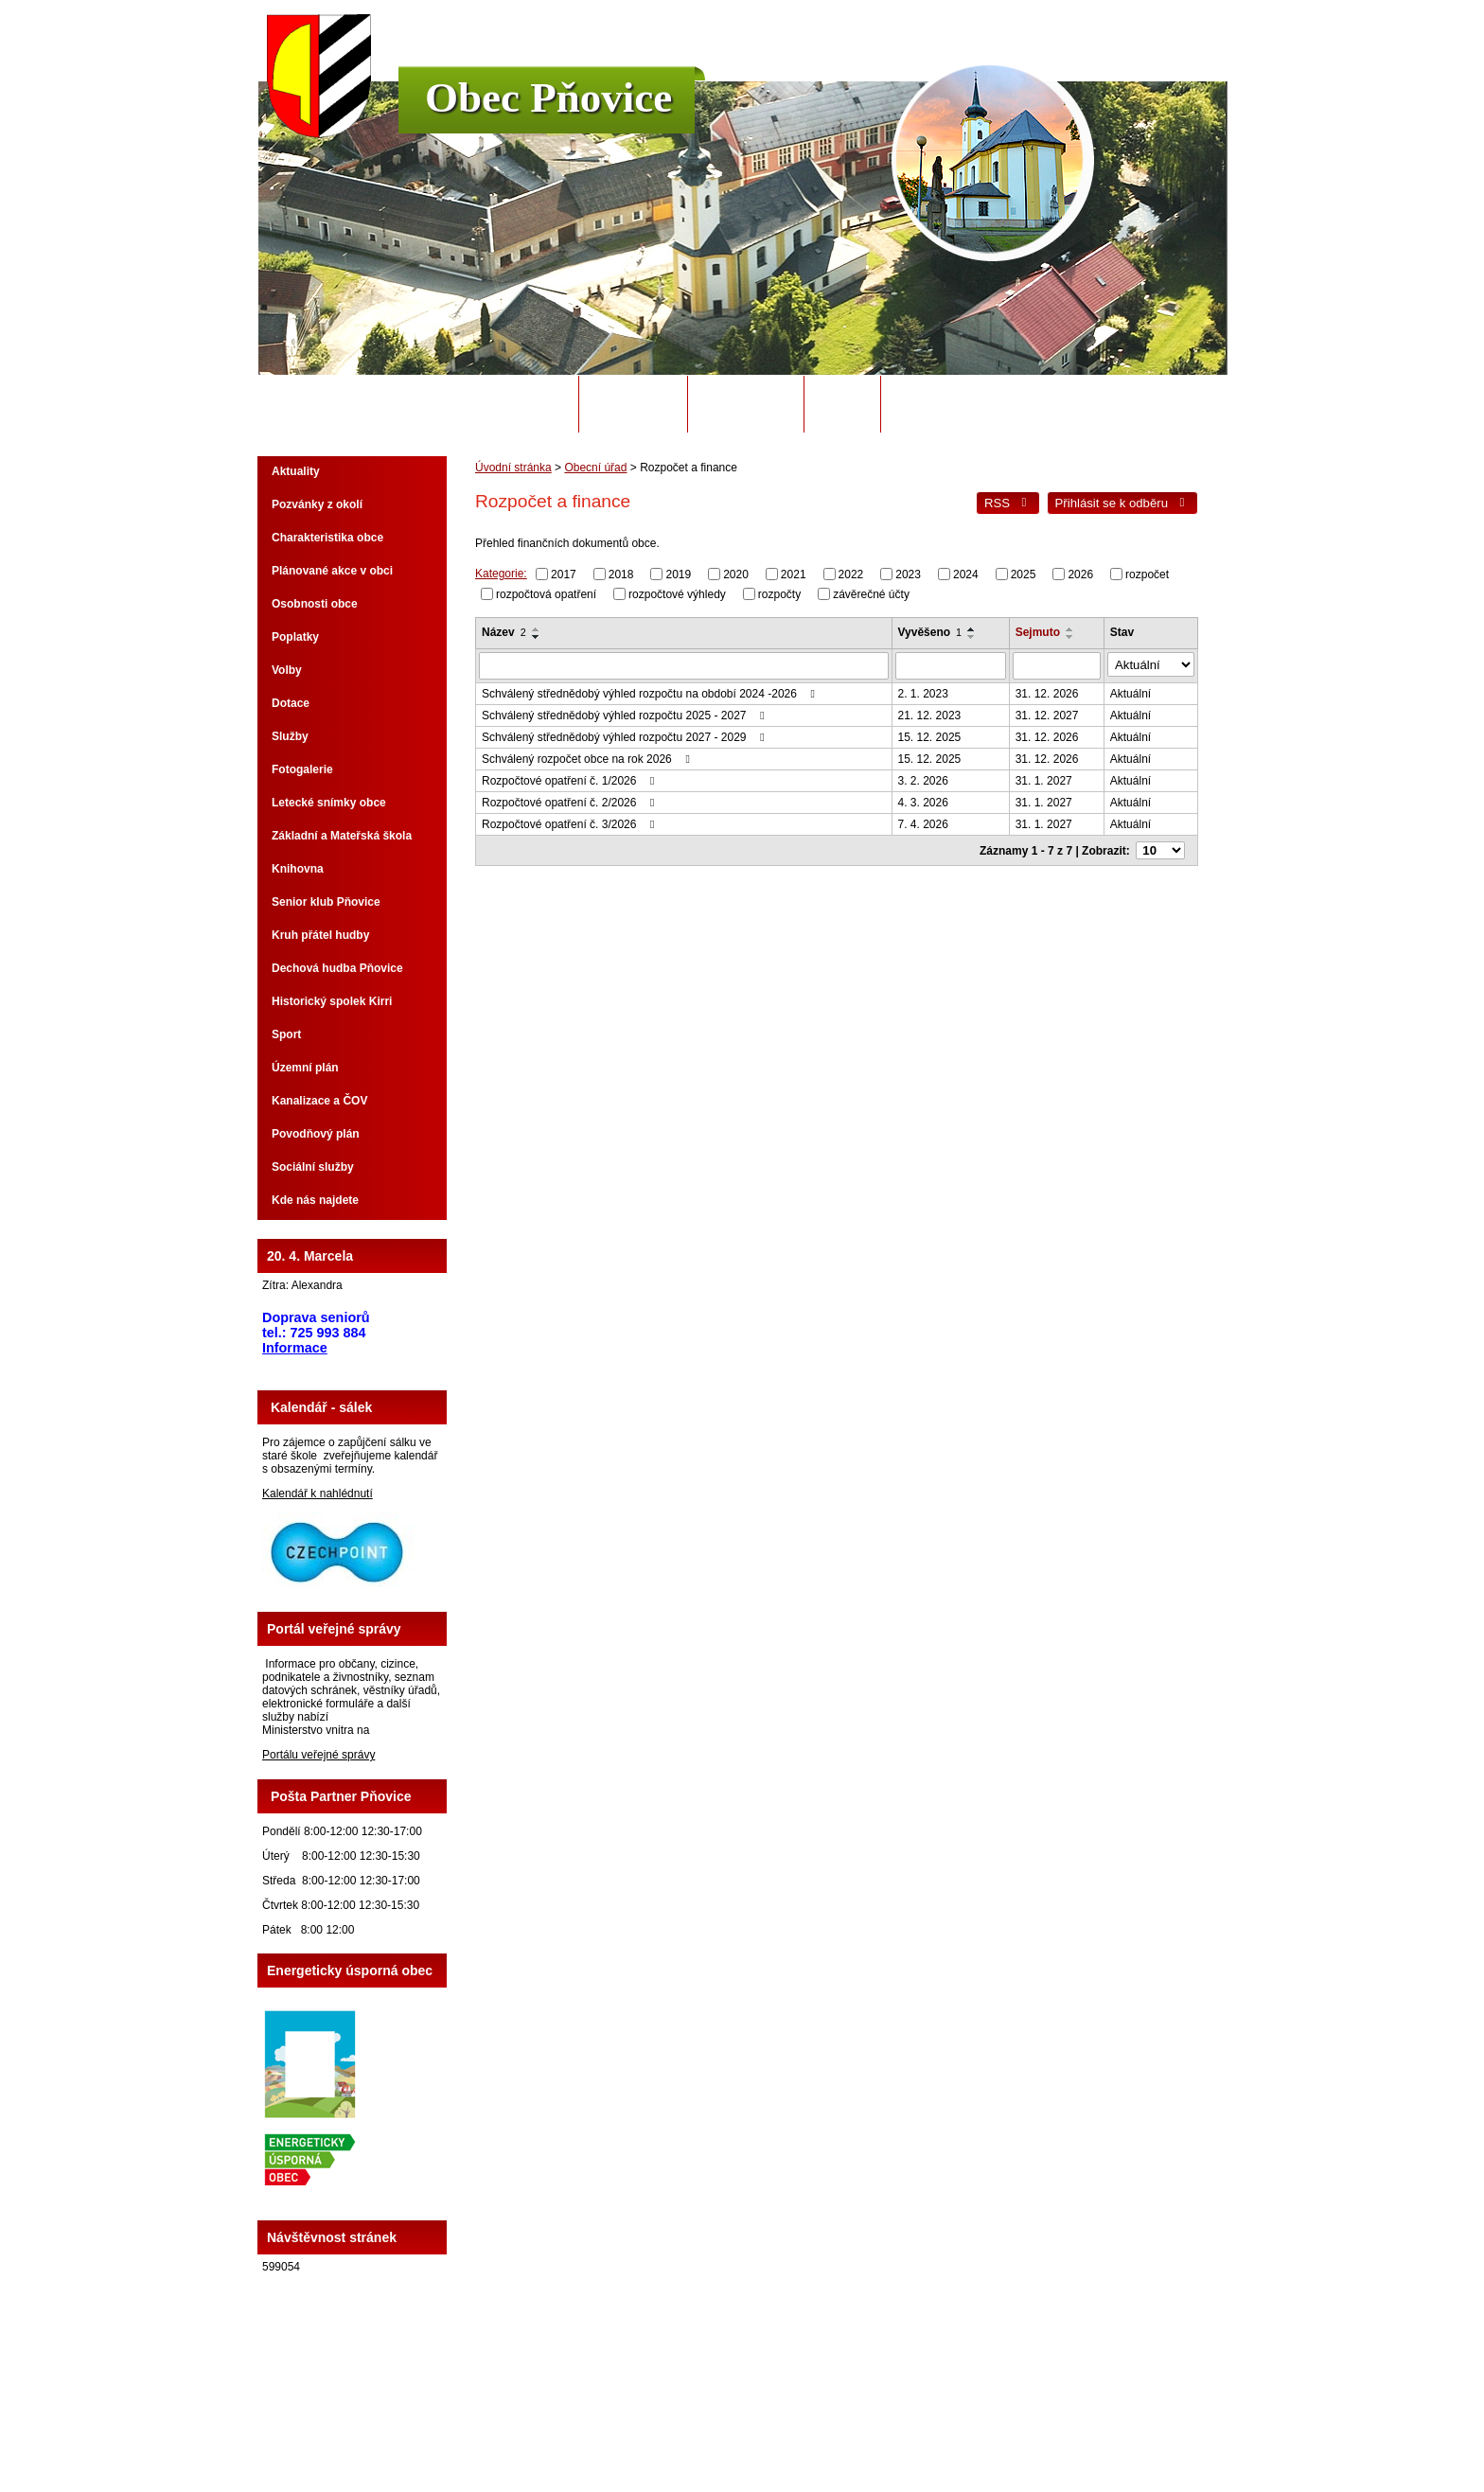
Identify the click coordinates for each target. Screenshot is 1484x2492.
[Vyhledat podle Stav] (1153, 663)
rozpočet (1147, 574)
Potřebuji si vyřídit (958, 404)
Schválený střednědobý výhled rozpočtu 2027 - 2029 (625, 734)
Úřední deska (745, 404)
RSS (1008, 503)
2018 (621, 574)
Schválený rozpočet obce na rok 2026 (588, 756)
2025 (1023, 574)
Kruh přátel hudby (320, 935)
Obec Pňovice (548, 97)
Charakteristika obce (327, 537)
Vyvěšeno (933, 632)
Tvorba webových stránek (816, 2438)
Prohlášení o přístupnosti (983, 2424)
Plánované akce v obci (332, 570)
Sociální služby (313, 1167)
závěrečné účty (871, 593)
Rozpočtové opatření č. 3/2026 (571, 821)
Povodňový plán (316, 1133)
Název (504, 632)
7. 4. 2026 (926, 821)
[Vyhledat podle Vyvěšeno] (954, 664)
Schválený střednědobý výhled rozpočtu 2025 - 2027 (625, 712)
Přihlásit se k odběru (1123, 503)
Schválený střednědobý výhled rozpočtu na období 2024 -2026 (651, 691)
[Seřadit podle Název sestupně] (536, 637)
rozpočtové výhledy (677, 593)
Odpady (842, 404)
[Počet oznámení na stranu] (1163, 847)
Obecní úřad (633, 404)
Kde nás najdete (315, 1200)
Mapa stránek (879, 2424)
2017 (563, 574)
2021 (793, 574)
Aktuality (296, 471)
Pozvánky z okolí (317, 504)
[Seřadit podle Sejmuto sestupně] (1074, 637)
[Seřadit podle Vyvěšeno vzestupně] (974, 629)
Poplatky (295, 637)
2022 (851, 574)
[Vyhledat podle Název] (685, 664)
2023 (908, 574)
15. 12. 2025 (932, 734)
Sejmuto (1041, 632)
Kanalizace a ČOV (319, 1100)
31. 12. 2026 (1051, 691)
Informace (294, 1347)
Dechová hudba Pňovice (337, 968)
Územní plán (305, 1067)
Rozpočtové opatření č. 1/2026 (571, 778)
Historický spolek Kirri (332, 1001)
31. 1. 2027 (1047, 778)
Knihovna (298, 868)
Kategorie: (501, 573)
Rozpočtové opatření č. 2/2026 (571, 799)
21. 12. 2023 (932, 712)
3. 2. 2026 (926, 778)
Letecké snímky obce (329, 802)
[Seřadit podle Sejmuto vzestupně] (1074, 629)
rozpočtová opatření (546, 593)
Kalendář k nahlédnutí (317, 1493)
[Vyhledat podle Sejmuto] (1060, 664)
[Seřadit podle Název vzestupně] (536, 629)
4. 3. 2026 (926, 799)
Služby (290, 736)
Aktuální (1135, 691)
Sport (286, 1034)
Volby (287, 670)
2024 (966, 574)
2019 (678, 574)
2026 (1080, 574)
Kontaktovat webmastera (776, 2424)
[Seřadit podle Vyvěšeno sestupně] (974, 637)
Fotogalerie (302, 769)
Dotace (290, 703)
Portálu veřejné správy (318, 1754)
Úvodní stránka (512, 404)
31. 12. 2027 (1051, 712)
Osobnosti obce (315, 603)
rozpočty (779, 593)
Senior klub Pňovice (326, 902)
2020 (736, 574)
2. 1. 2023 (926, 691)
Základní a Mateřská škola (342, 835)
